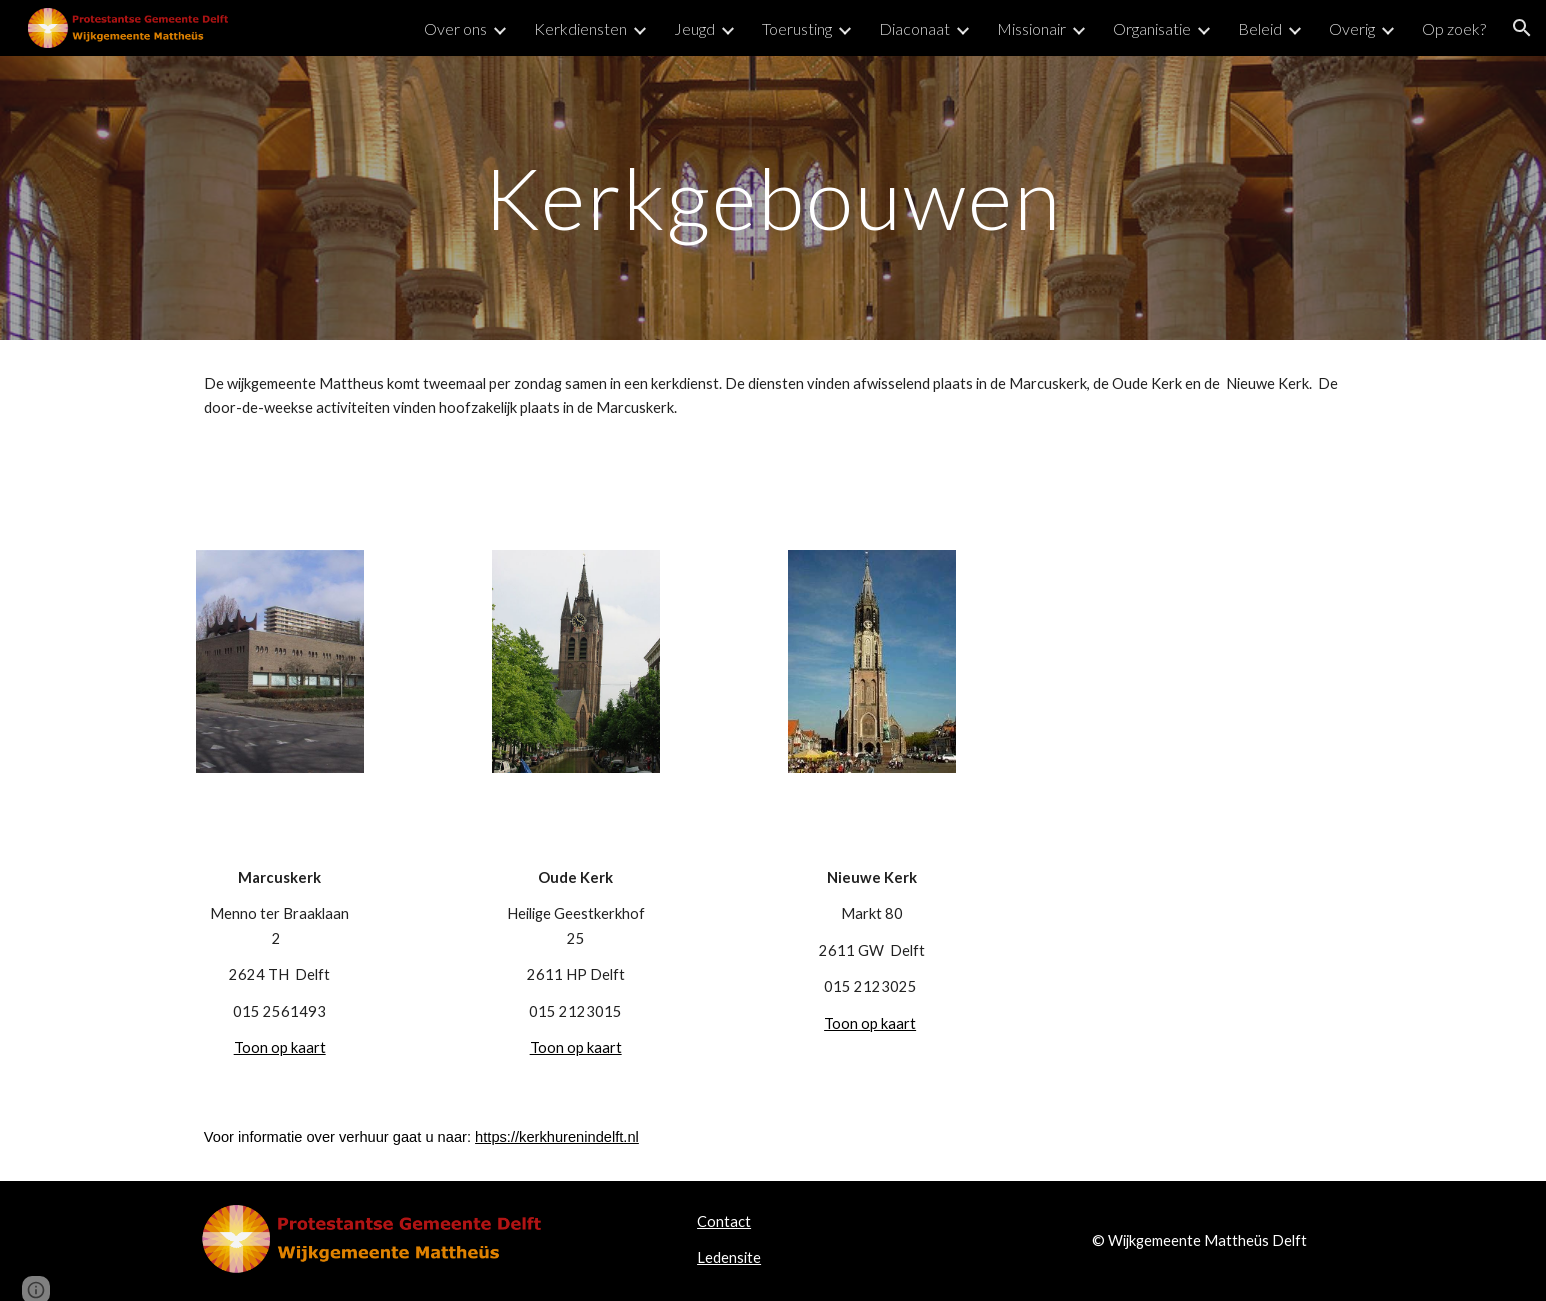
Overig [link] (1352, 28)
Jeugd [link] (694, 28)
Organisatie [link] (1152, 28)
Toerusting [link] (797, 28)
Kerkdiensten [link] (580, 28)
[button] (1522, 28)
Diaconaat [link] (914, 28)
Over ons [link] (455, 28)
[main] (773, 197)
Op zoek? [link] (1454, 28)
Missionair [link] (1031, 28)
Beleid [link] (1260, 28)
